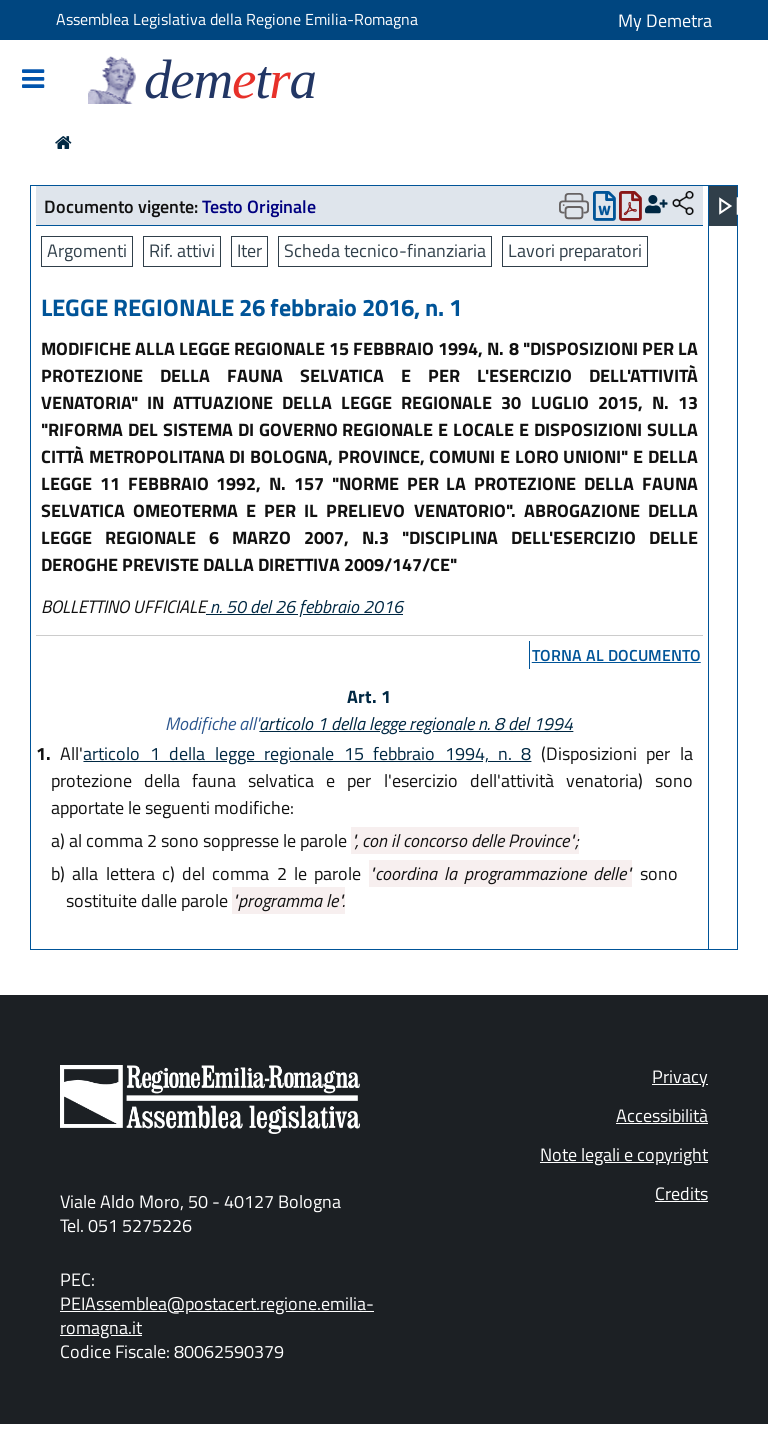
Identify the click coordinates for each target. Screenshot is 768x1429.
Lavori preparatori (575, 250)
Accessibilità (662, 1115)
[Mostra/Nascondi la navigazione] (33, 80)
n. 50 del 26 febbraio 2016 (304, 606)
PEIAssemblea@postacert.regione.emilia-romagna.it (217, 1315)
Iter (249, 250)
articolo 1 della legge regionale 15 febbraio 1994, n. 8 (307, 753)
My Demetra (665, 20)
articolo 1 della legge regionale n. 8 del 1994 (416, 723)
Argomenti (87, 250)
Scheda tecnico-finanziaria (385, 250)
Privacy (680, 1076)
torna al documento (616, 655)
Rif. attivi (182, 250)
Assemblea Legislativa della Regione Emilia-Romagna (237, 19)
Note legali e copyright (624, 1154)
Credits (681, 1193)
